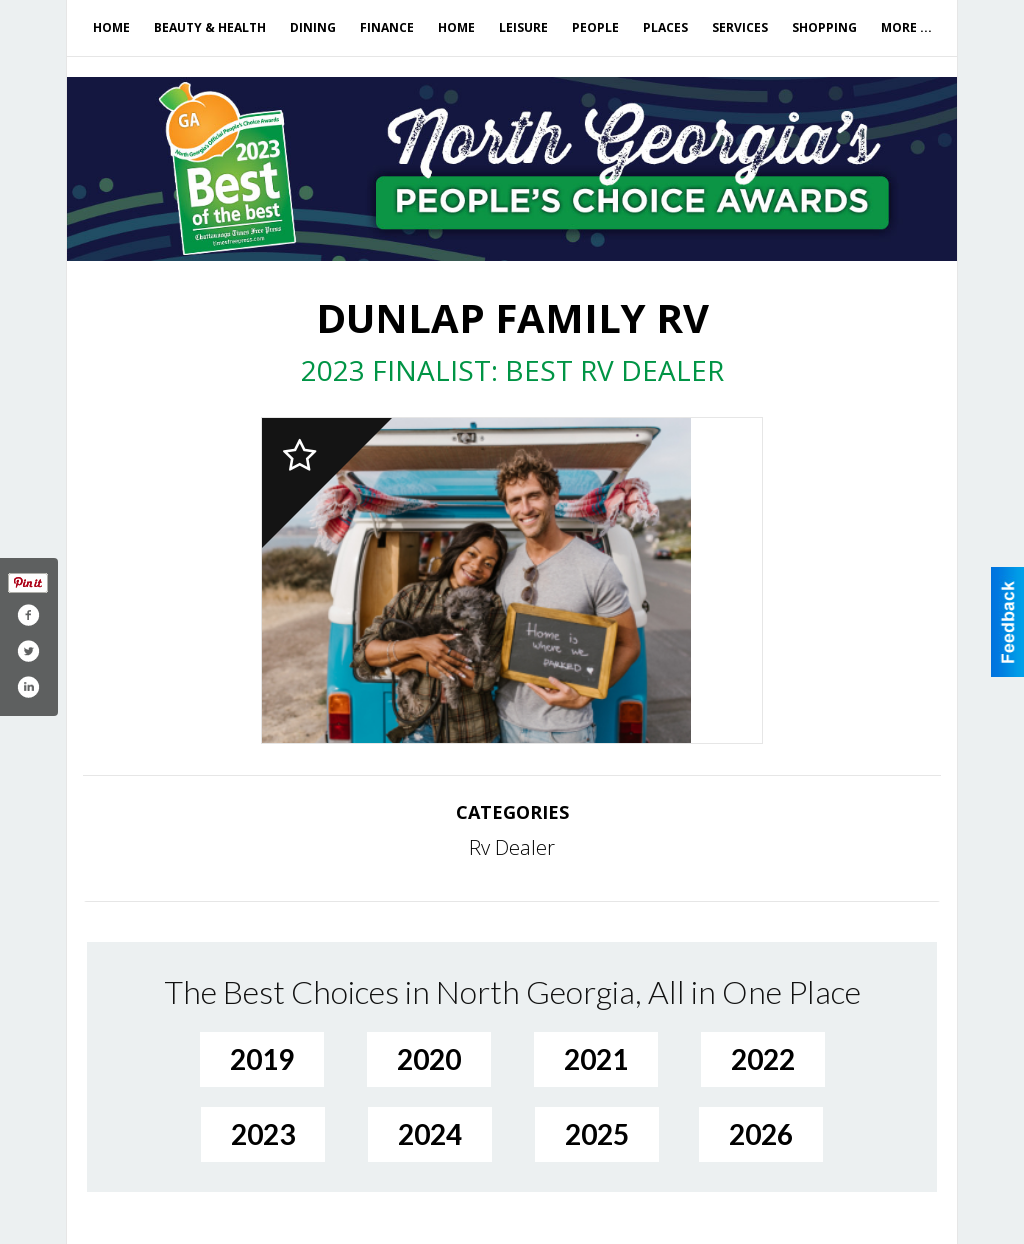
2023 (263, 1134)
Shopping (824, 27)
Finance (387, 27)
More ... (906, 27)
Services (740, 27)
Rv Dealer (512, 847)
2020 (429, 1059)
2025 (597, 1134)
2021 (596, 1059)
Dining (313, 27)
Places (665, 27)
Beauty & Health (210, 27)
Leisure (523, 27)
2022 (763, 1059)
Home (111, 27)
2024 (430, 1134)
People (595, 27)
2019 (262, 1059)
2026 (761, 1134)
